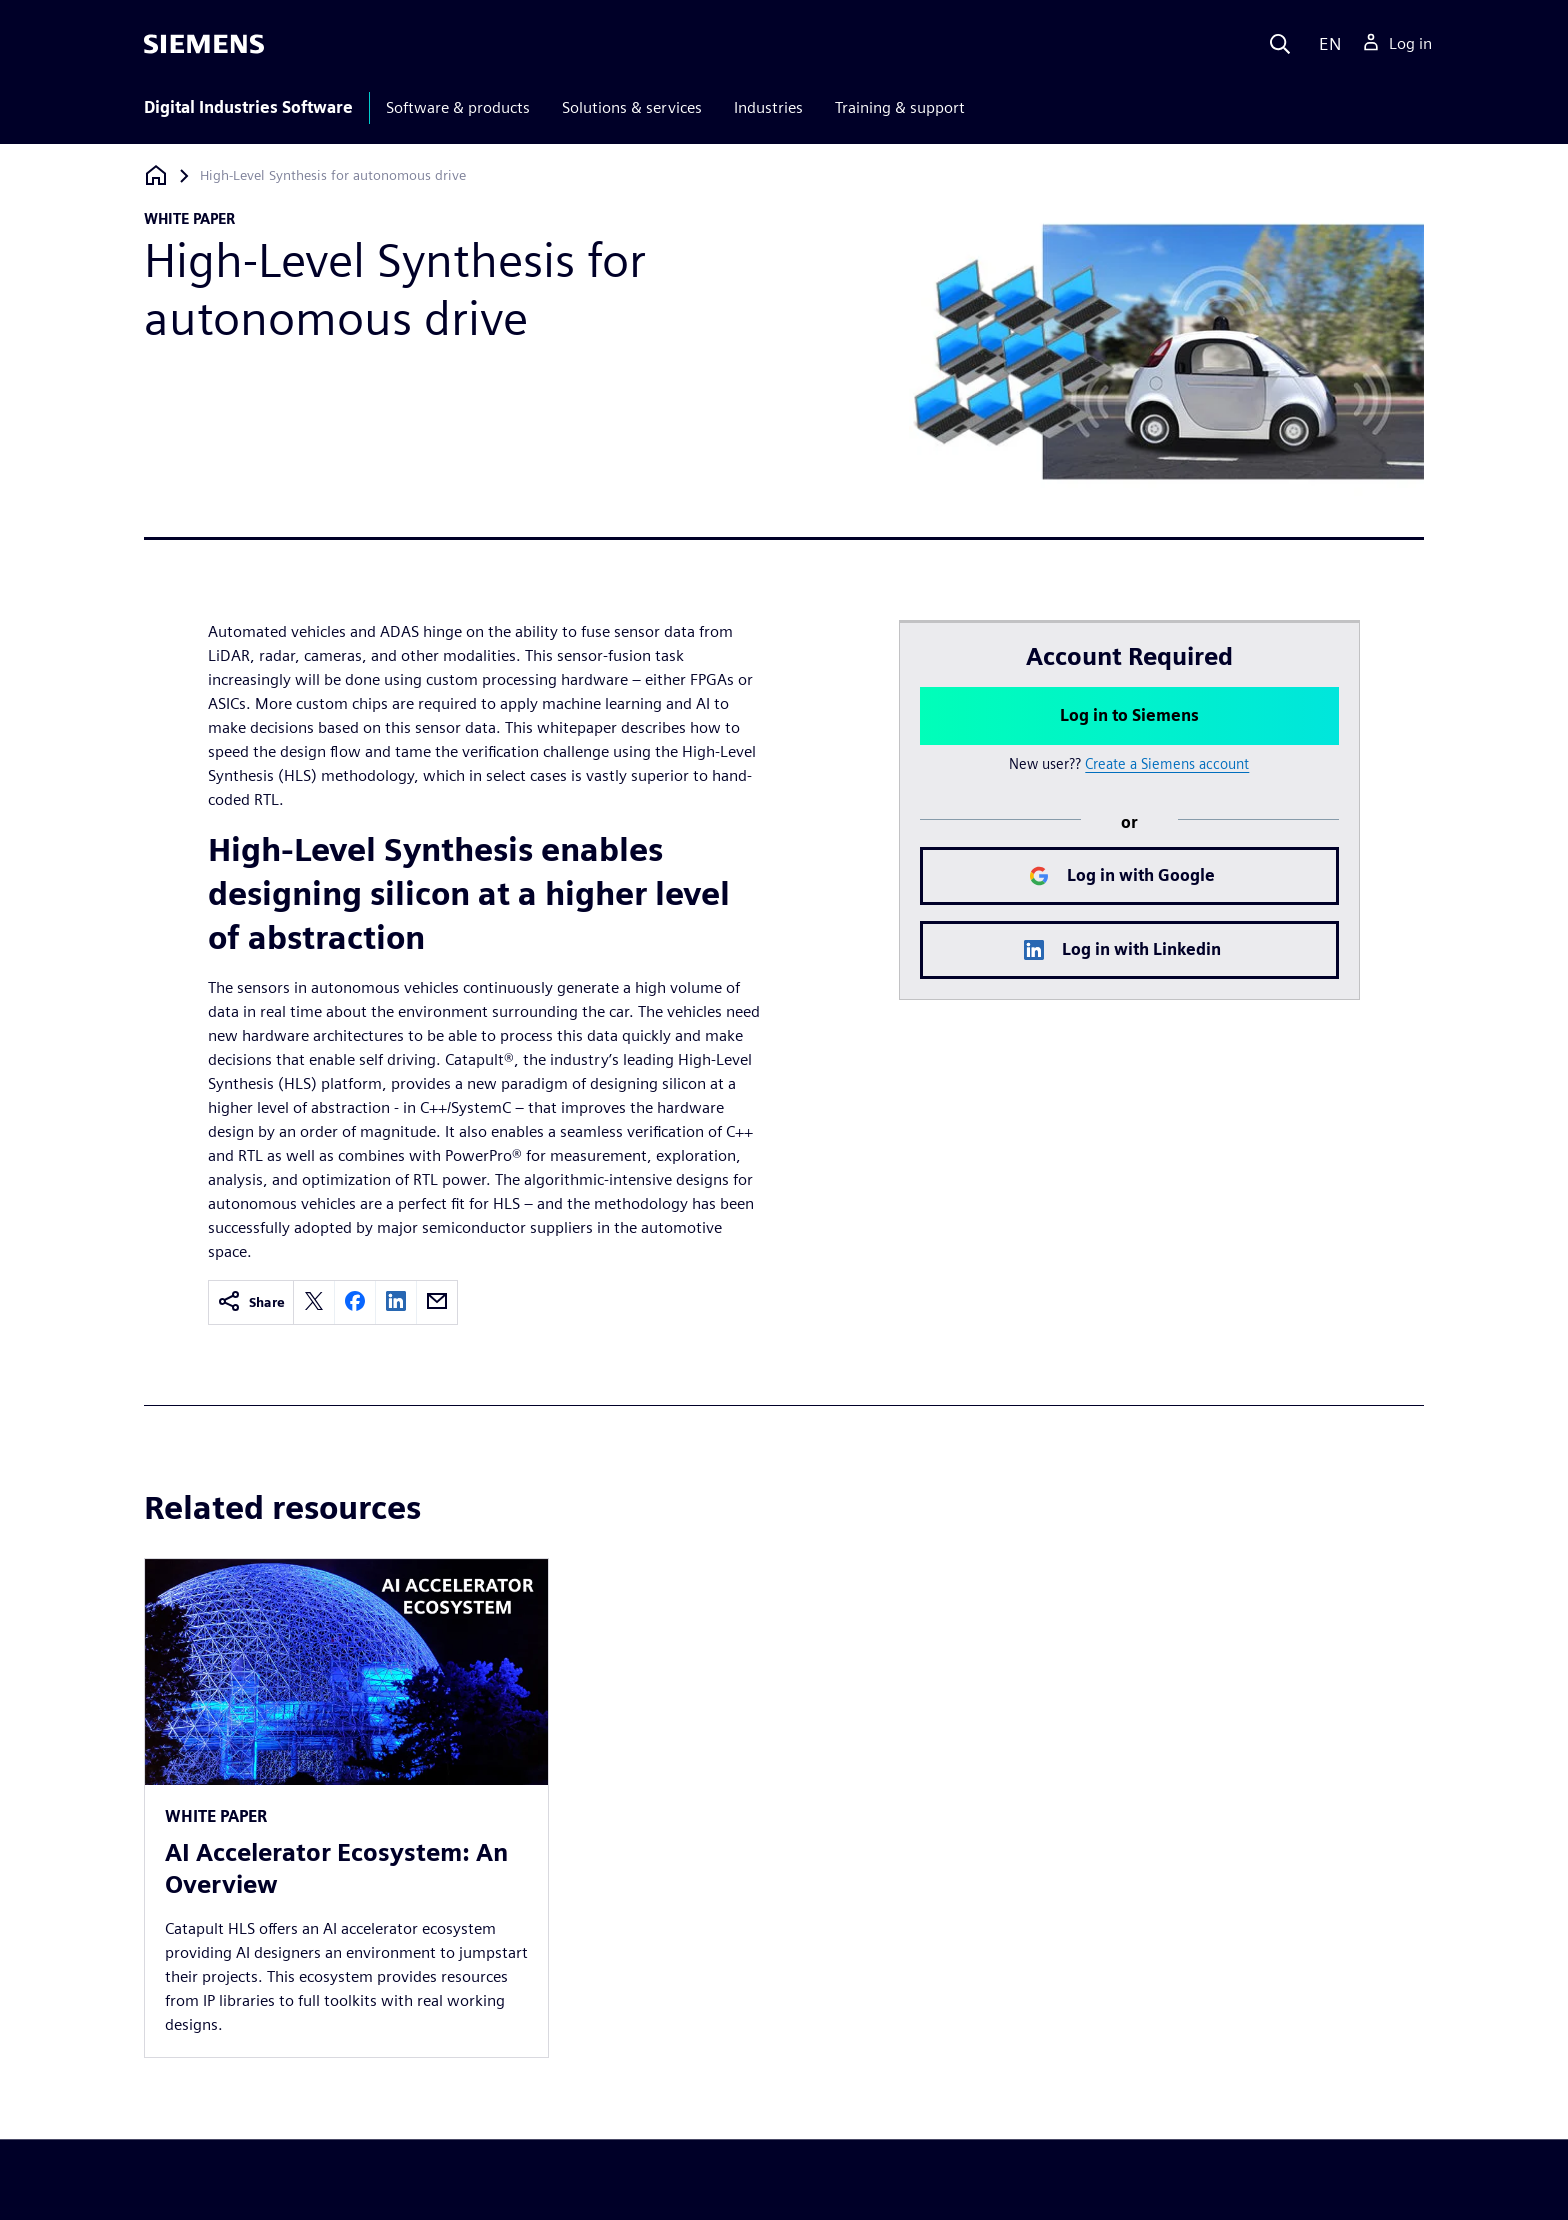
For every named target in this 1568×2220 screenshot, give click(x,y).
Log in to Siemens (1129, 715)
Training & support (900, 107)
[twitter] (314, 1302)
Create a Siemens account (1167, 763)
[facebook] (355, 1302)
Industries (768, 107)
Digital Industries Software (248, 107)
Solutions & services (632, 107)
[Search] (1280, 44)
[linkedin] (396, 1302)
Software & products (458, 107)
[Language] (1325, 44)
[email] (437, 1302)
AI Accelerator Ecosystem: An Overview (336, 1868)
